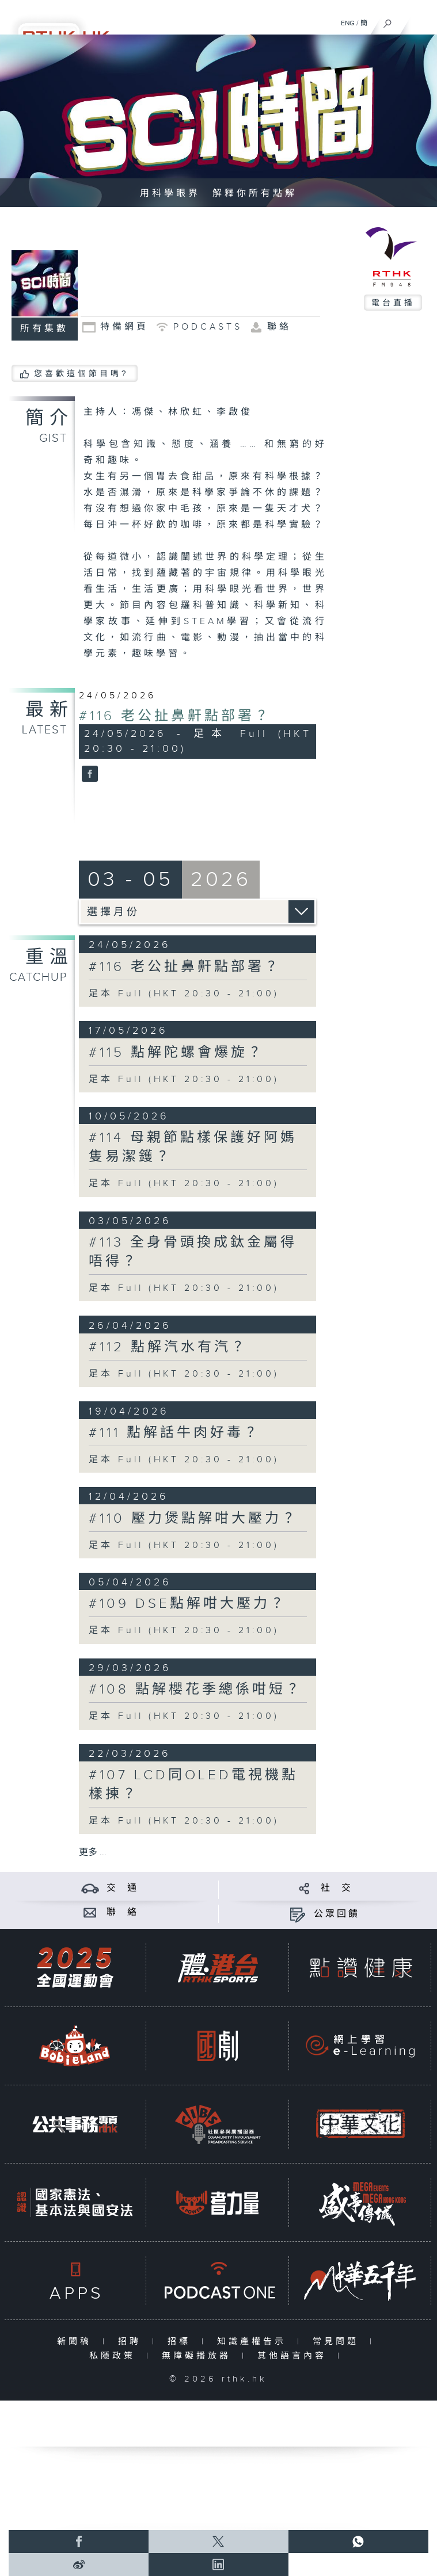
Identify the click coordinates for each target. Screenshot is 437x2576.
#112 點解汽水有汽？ (168, 1347)
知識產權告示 (254, 2341)
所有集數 (44, 328)
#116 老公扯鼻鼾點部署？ (175, 716)
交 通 (123, 1888)
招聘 (132, 2341)
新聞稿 (77, 2341)
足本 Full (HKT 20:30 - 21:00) (184, 993)
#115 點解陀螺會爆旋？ (176, 1053)
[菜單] (421, 20)
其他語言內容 (294, 2356)
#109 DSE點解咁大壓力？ (188, 1604)
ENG (348, 23)
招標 (182, 2341)
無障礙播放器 (199, 2356)
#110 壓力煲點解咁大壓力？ (193, 1519)
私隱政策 (114, 2356)
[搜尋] (388, 20)
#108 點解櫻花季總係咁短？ (195, 1689)
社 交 (337, 1888)
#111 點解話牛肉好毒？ (174, 1433)
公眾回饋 (337, 1914)
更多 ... (93, 1852)
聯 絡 (123, 1912)
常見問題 (338, 2341)
